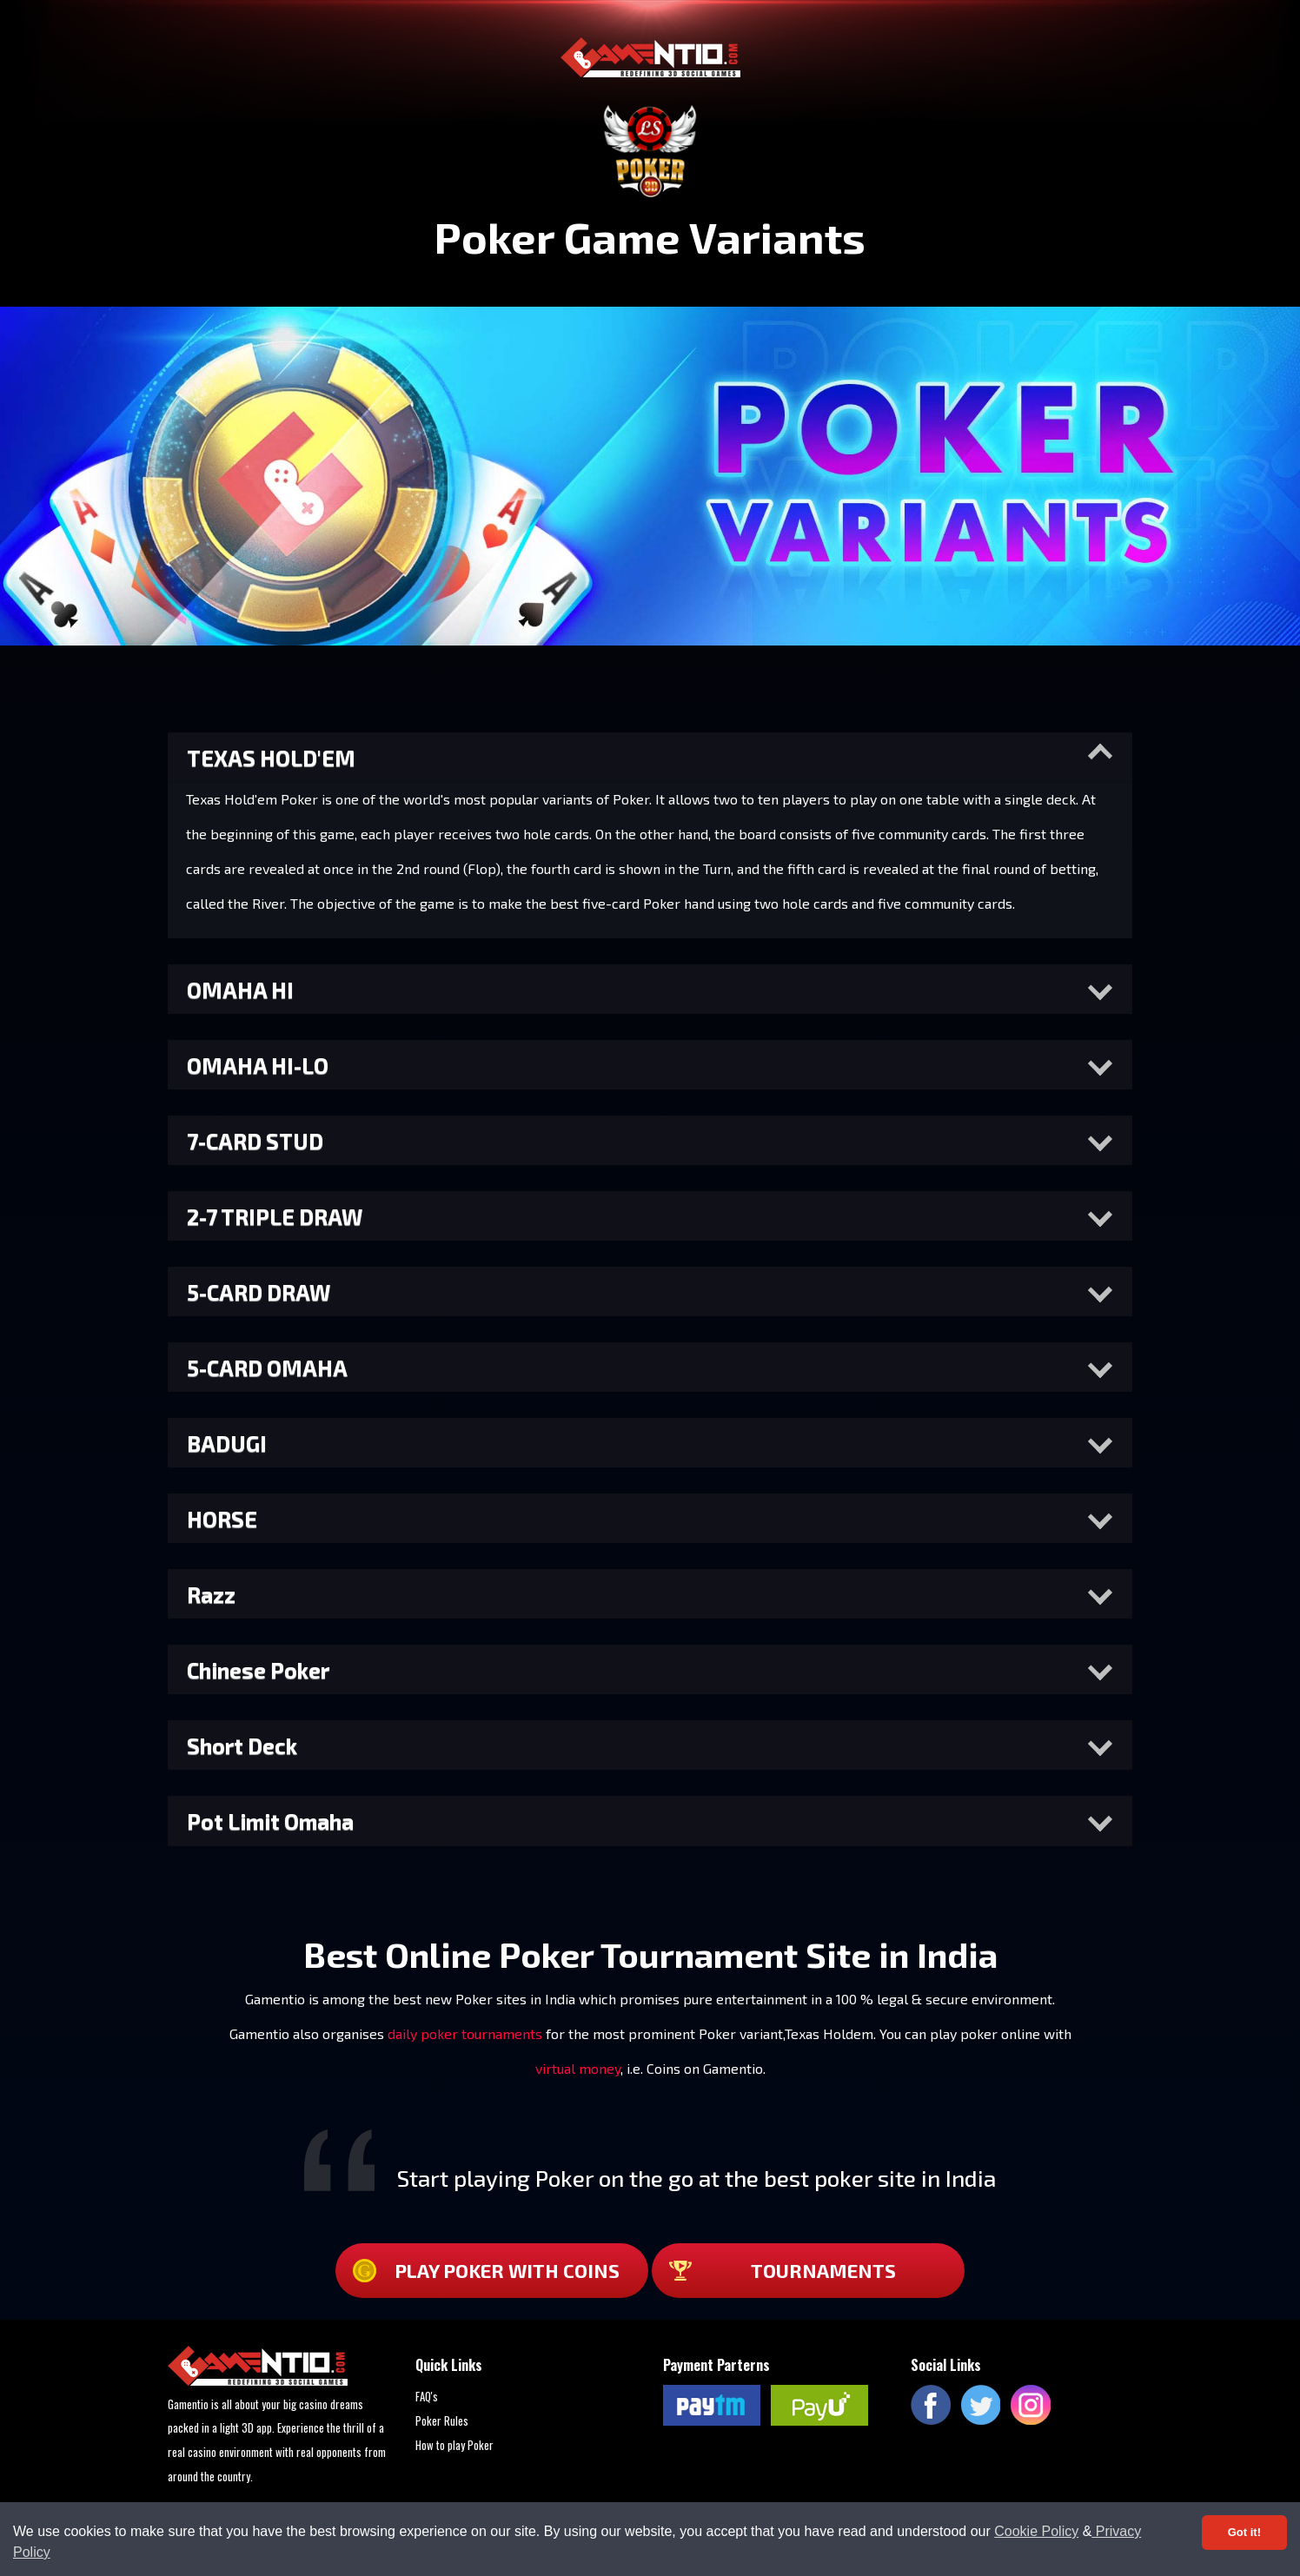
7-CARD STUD (255, 1141)
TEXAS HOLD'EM (271, 758)
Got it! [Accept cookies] (1244, 2532)
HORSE (222, 1519)
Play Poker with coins (486, 2270)
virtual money (577, 2068)
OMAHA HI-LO (257, 1065)
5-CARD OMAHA (267, 1367)
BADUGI (227, 1443)
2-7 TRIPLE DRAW (274, 1216)
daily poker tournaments (465, 2033)
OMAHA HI (240, 990)
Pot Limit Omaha (270, 1821)
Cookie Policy (1036, 2531)
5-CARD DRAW (258, 1292)
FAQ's (426, 2396)
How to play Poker (454, 2444)
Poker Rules (441, 2420)
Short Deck (242, 1745)
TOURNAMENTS (782, 2270)
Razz (211, 1594)
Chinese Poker (258, 1670)
